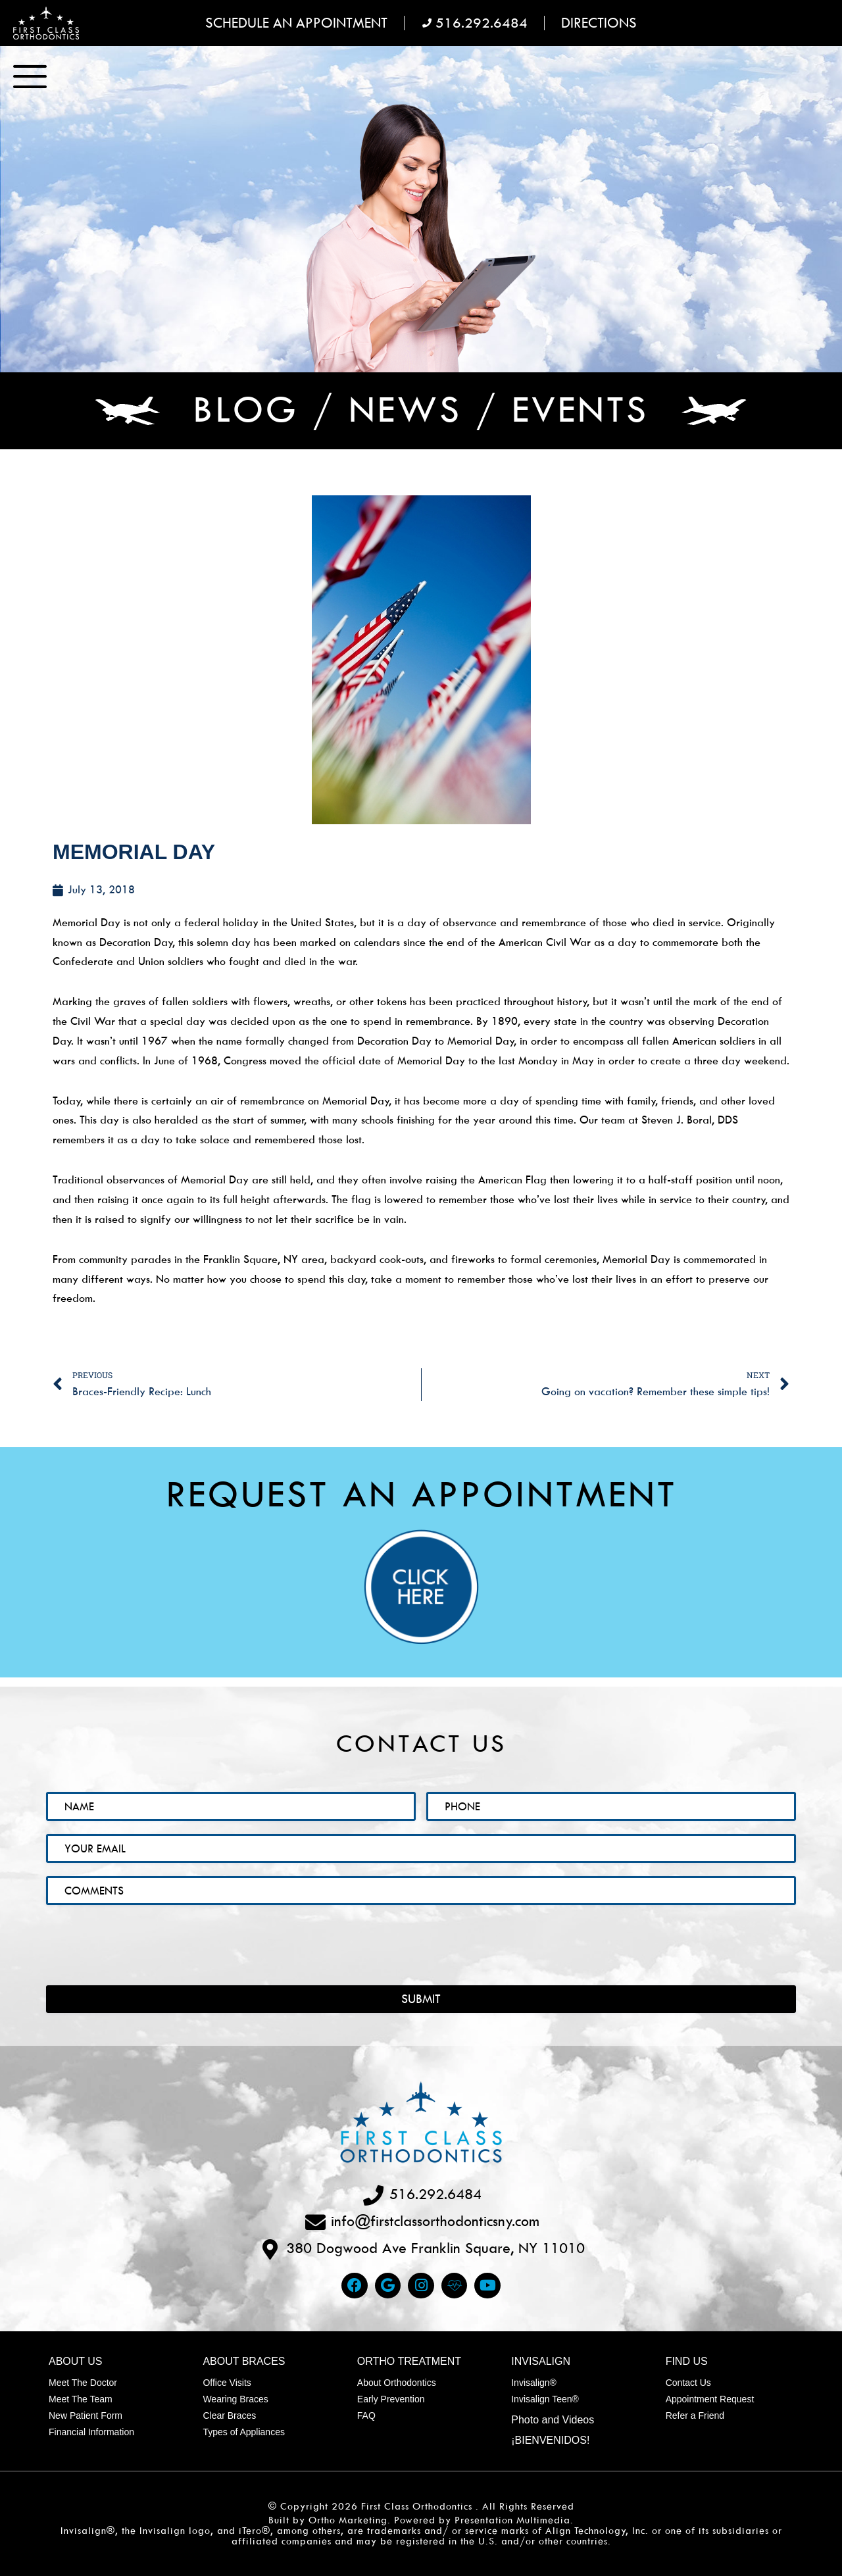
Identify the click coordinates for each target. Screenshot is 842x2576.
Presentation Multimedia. (514, 2520)
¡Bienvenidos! (550, 2440)
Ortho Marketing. (350, 2520)
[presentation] (146, 1936)
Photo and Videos (552, 2419)
